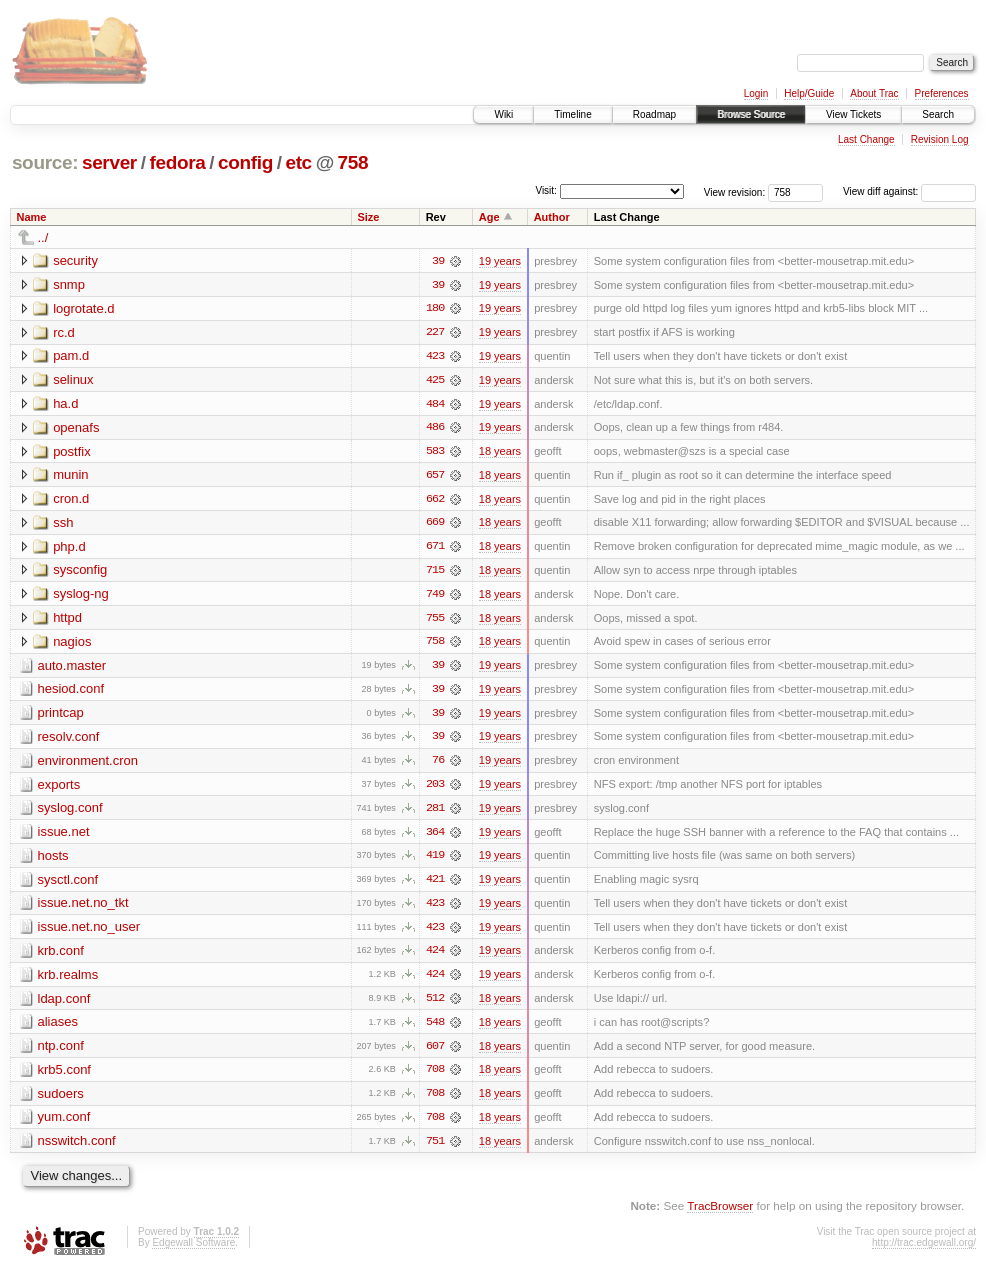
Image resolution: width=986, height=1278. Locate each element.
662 (435, 501)
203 (435, 789)
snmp (69, 284)
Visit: (546, 190)
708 (435, 1077)
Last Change (866, 139)
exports (59, 788)
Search (938, 114)
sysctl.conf (68, 884)
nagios (72, 644)
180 (435, 309)
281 (435, 813)
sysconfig (80, 572)
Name (32, 217)
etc (298, 162)
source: (45, 162)
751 (435, 1149)
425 (435, 381)
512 (435, 1005)
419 (435, 861)
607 (435, 1053)
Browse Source (751, 114)
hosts (53, 860)
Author (552, 217)
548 (435, 1029)
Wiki (503, 114)
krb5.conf (64, 1076)
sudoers (61, 1100)
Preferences (942, 93)
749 (435, 597)
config (245, 162)
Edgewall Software (193, 1250)
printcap (61, 716)
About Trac (874, 93)
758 (353, 162)
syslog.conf (70, 812)
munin (70, 476)
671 (435, 549)
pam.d (71, 356)
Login (756, 93)
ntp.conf (61, 1052)
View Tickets (853, 114)
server (109, 162)
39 (438, 261)
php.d (69, 548)
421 (435, 885)
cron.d (71, 500)
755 (435, 621)
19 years (500, 261)
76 (438, 765)
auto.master (72, 668)
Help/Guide (809, 93)
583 (435, 453)
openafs (76, 428)
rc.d (64, 332)
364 (435, 837)
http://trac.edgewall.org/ (924, 1250)
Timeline (572, 114)
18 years (500, 453)
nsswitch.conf (77, 1148)
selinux (73, 380)
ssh (63, 524)
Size (368, 217)
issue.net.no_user (89, 932)
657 (435, 477)
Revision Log (940, 139)
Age (489, 217)
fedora (177, 162)
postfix (72, 452)
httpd (67, 620)
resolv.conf (69, 740)
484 (435, 405)
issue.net (64, 836)
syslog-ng (81, 596)
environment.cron (88, 764)
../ (43, 237)
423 (435, 357)
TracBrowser (720, 1213)
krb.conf (61, 956)
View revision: (735, 191)
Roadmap (654, 114)
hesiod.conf (71, 692)
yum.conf (64, 1124)
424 (435, 957)
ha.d (65, 404)
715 (435, 573)
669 (435, 525)
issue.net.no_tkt (83, 908)
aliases (58, 1028)
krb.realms (68, 980)
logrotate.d (83, 308)
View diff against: (909, 191)
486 (435, 429)
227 (435, 333)
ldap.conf (64, 1004)
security (75, 260)
